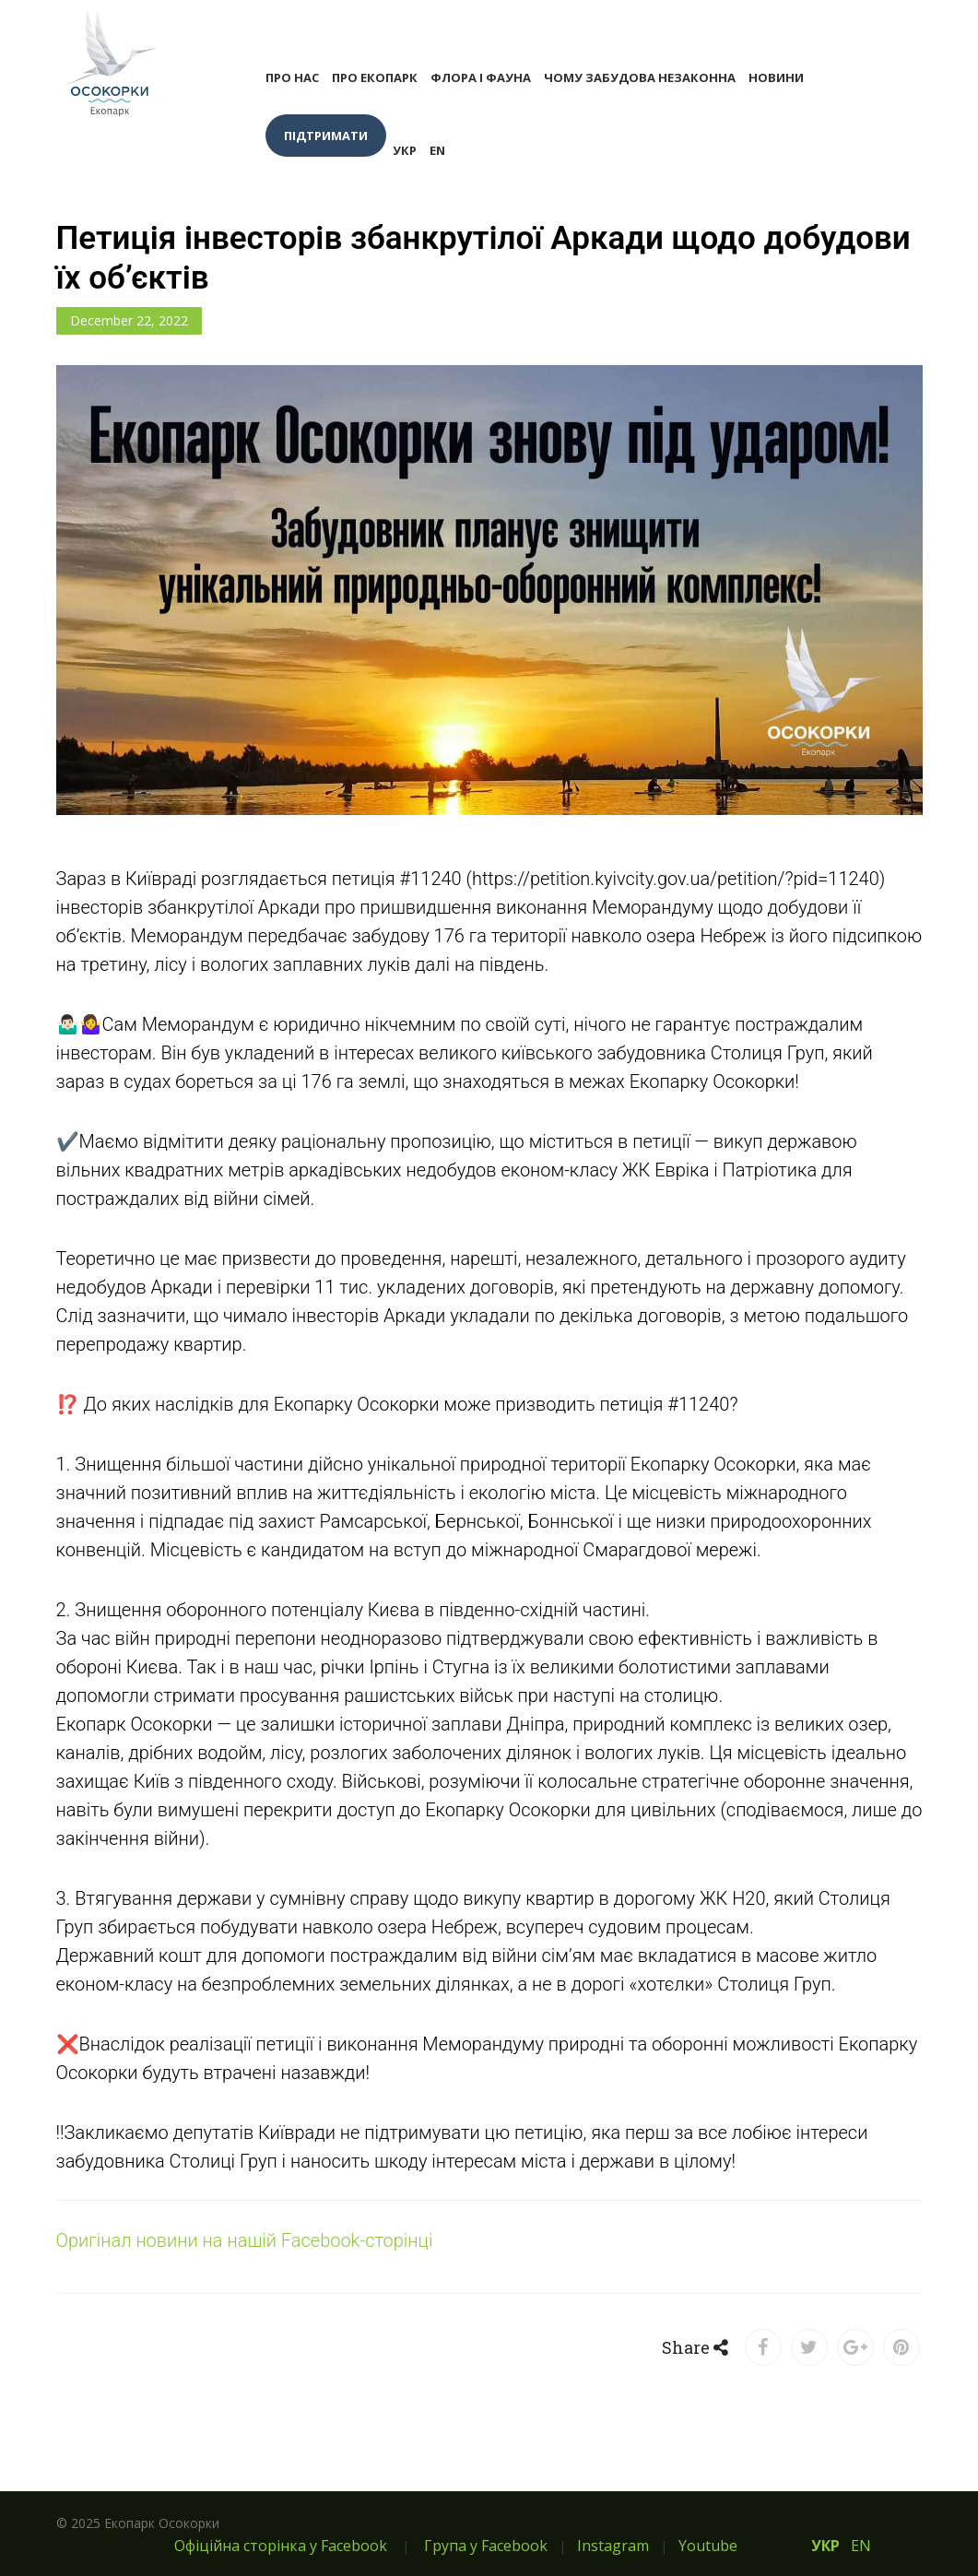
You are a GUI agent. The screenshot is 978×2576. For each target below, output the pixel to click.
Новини (776, 77)
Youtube (707, 2545)
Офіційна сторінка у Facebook (280, 2545)
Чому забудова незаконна (640, 77)
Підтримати (326, 135)
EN (437, 150)
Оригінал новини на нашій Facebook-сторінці (244, 2240)
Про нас (292, 77)
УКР (405, 150)
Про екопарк (375, 77)
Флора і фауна (480, 77)
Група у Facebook (486, 2545)
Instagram (613, 2545)
